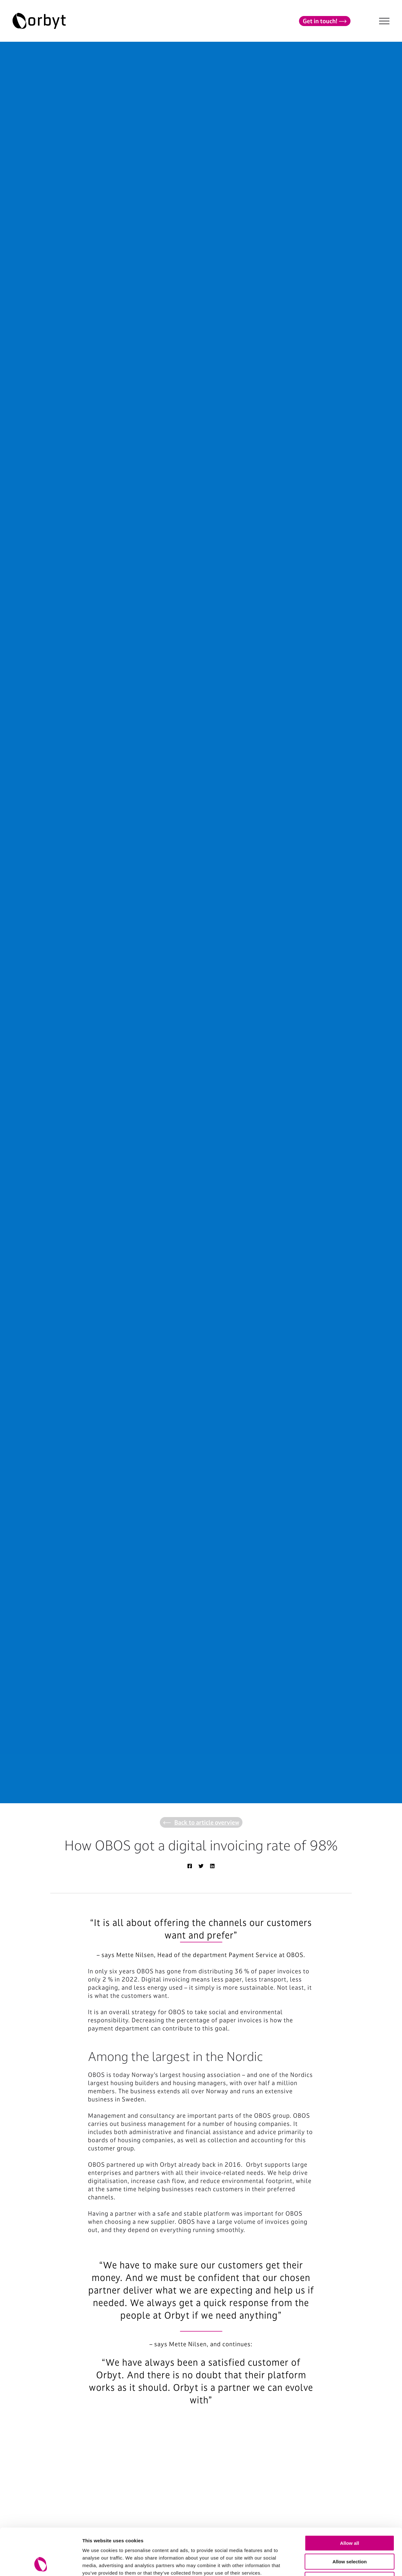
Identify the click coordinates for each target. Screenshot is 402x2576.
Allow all (349, 2499)
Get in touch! (325, 21)
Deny (350, 2536)
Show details (329, 2563)
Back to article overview (201, 1822)
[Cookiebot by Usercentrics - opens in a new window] (40, 2563)
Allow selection (349, 2517)
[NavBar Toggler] (384, 21)
